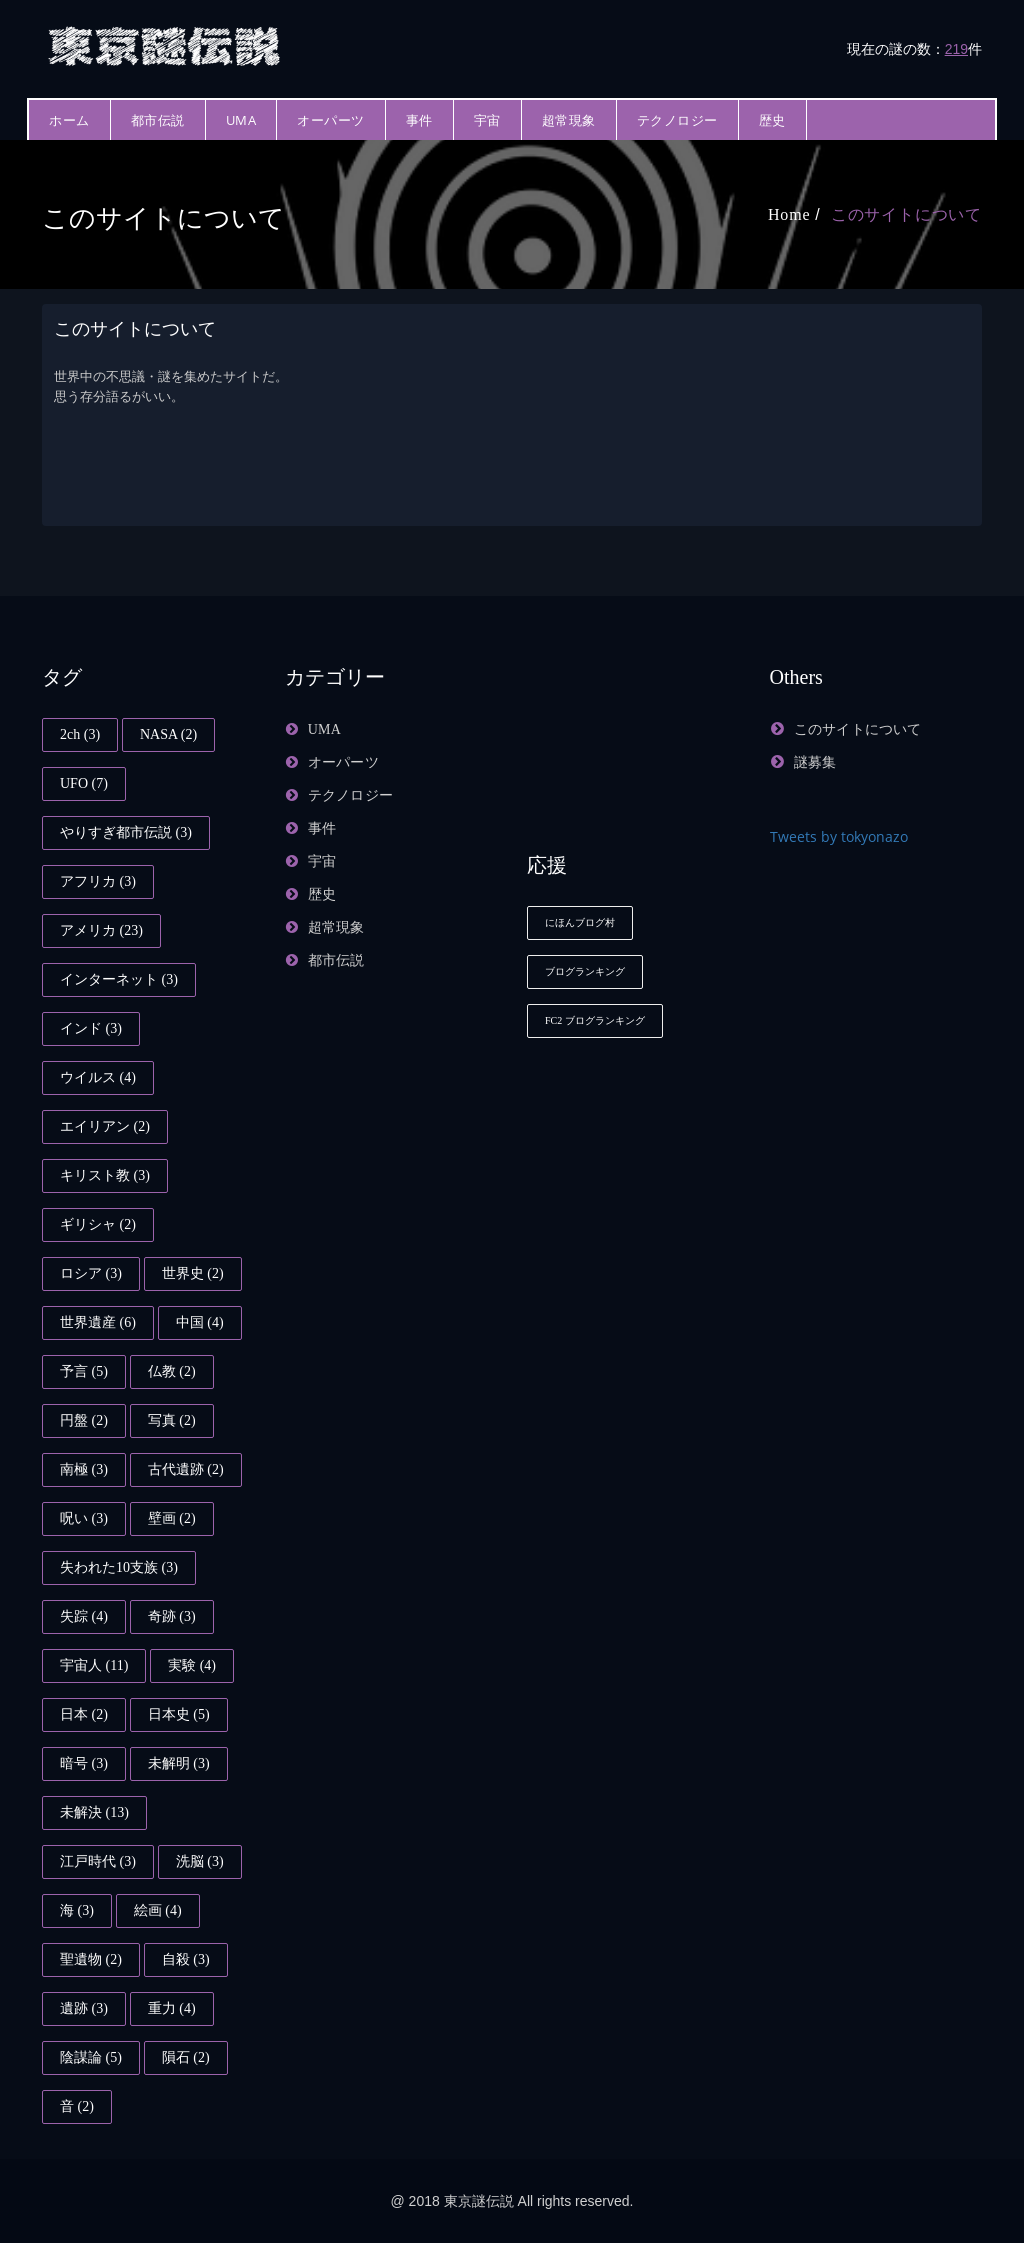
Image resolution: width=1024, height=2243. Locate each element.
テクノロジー (677, 120)
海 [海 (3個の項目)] (77, 1910)
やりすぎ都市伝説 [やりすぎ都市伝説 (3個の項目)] (126, 832)
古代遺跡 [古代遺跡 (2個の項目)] (186, 1469)
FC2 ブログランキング (595, 1020)
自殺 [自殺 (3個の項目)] (186, 1959)
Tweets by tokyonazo (839, 836)
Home (789, 214)
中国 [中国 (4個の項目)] (200, 1322)
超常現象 (569, 120)
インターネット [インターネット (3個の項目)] (119, 979)
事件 (419, 120)
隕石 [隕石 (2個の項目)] (186, 2057)
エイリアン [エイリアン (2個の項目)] (105, 1126)
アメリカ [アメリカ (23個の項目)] (101, 930)
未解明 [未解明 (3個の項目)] (179, 1763)
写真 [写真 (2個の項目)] (172, 1420)
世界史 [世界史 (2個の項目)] (193, 1273)
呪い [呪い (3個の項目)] (84, 1518)
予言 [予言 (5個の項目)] (84, 1371)
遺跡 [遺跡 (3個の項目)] (84, 2008)
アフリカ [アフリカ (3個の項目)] (98, 881)
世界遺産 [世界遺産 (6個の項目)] (98, 1322)
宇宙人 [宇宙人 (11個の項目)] (94, 1665)
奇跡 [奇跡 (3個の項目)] (172, 1616)
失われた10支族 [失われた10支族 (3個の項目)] (119, 1567)
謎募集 (815, 762)
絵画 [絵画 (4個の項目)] (158, 1910)
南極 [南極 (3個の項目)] (84, 1469)
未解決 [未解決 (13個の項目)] (94, 1812)
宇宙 (487, 120)
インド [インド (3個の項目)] (91, 1028)
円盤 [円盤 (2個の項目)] (84, 1420)
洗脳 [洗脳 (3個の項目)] (200, 1861)
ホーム (69, 120)
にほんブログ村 (580, 922)
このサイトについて (906, 214)
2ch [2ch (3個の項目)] (80, 734)
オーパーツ (331, 120)
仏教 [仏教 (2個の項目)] (172, 1371)
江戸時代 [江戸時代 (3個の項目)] (98, 1861)
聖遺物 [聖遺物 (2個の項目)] (91, 1959)
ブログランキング (585, 971)
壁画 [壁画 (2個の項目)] (172, 1518)
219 (956, 49)
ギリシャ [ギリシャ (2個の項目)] (98, 1224)
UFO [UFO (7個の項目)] (84, 783)
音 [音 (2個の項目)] (77, 2106)
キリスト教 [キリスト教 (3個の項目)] (105, 1175)
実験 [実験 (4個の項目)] (192, 1665)
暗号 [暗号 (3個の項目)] (84, 1763)
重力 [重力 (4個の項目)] (172, 2008)
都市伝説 (158, 120)
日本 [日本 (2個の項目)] (84, 1714)
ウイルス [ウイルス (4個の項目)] (98, 1077)
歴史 (772, 120)
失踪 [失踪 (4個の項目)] (84, 1616)
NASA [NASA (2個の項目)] (168, 734)
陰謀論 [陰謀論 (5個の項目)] (91, 2057)
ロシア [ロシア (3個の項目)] (91, 1273)
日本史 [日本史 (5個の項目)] (179, 1714)
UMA (241, 120)
